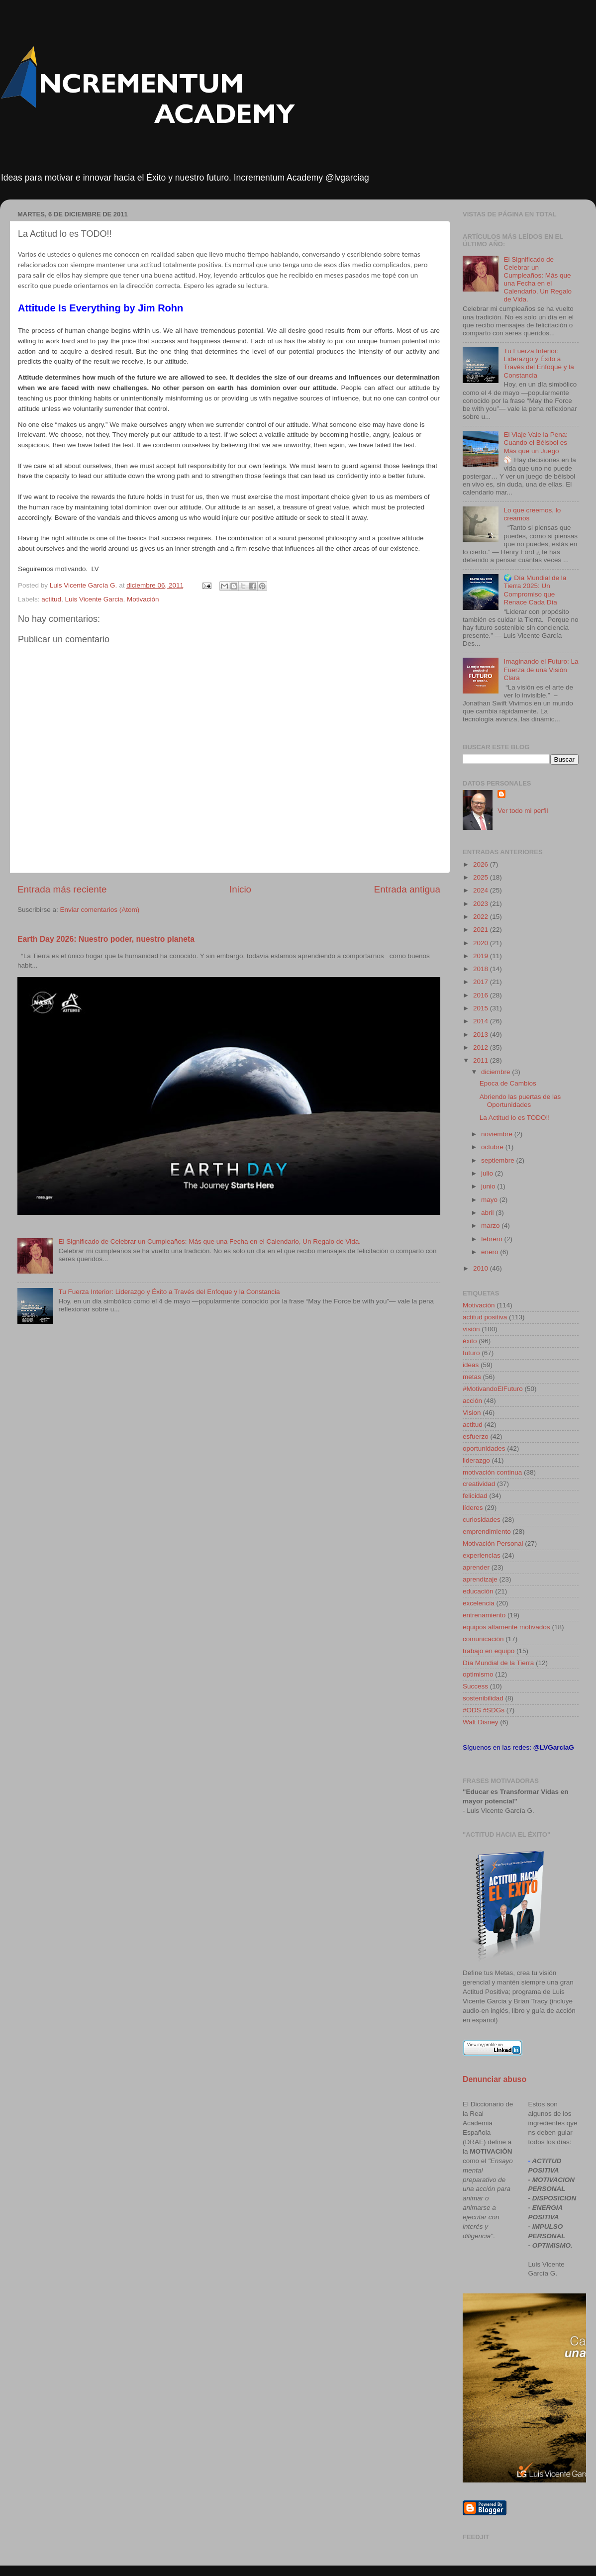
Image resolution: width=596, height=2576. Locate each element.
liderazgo (476, 1460)
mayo (490, 1199)
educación (478, 1591)
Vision (472, 1412)
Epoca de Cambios (508, 1083)
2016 (481, 995)
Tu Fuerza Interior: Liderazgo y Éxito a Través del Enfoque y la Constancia (169, 1291)
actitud (51, 599)
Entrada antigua (407, 889)
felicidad (475, 1495)
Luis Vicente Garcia (94, 599)
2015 (481, 1008)
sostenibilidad (483, 1698)
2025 (481, 877)
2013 (481, 1034)
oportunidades (484, 1448)
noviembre (497, 1134)
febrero (492, 1239)
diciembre (496, 1072)
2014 (481, 1021)
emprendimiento (487, 1531)
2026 (481, 864)
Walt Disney (480, 1722)
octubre (493, 1147)
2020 (481, 943)
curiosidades (481, 1519)
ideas (471, 1365)
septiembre (498, 1160)
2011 (481, 1060)
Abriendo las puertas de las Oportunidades (520, 1100)
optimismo (478, 1674)
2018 (481, 969)
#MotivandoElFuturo (493, 1388)
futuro (471, 1353)
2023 (481, 903)
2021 (481, 929)
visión (471, 1329)
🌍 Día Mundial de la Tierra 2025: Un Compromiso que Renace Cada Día (534, 590)
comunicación (483, 1639)
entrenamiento (484, 1615)
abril (488, 1212)
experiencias (481, 1555)
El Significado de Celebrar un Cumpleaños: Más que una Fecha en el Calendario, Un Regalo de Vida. (209, 1241)
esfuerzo (476, 1436)
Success (475, 1686)
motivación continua (492, 1472)
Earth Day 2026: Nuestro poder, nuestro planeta (106, 939)
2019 (481, 956)
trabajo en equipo (488, 1651)
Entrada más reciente (62, 889)
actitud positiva (485, 1317)
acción (472, 1400)
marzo (491, 1225)
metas (472, 1377)
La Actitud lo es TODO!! (515, 1117)
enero (490, 1252)
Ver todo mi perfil (522, 810)
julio (488, 1173)
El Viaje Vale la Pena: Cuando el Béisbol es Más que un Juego (535, 442)
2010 (481, 1268)
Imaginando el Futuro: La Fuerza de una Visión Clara (540, 669)
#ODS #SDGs (483, 1710)
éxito (470, 1341)
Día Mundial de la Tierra (498, 1663)
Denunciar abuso (494, 2079)
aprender (476, 1567)
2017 (481, 982)
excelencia (479, 1603)
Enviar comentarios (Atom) (100, 909)
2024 (481, 890)
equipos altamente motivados (506, 1627)
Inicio (240, 889)
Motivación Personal (493, 1543)
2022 (481, 916)
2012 (481, 1047)
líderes (473, 1507)
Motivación (143, 599)
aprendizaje (480, 1579)
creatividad (479, 1483)
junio (489, 1186)
